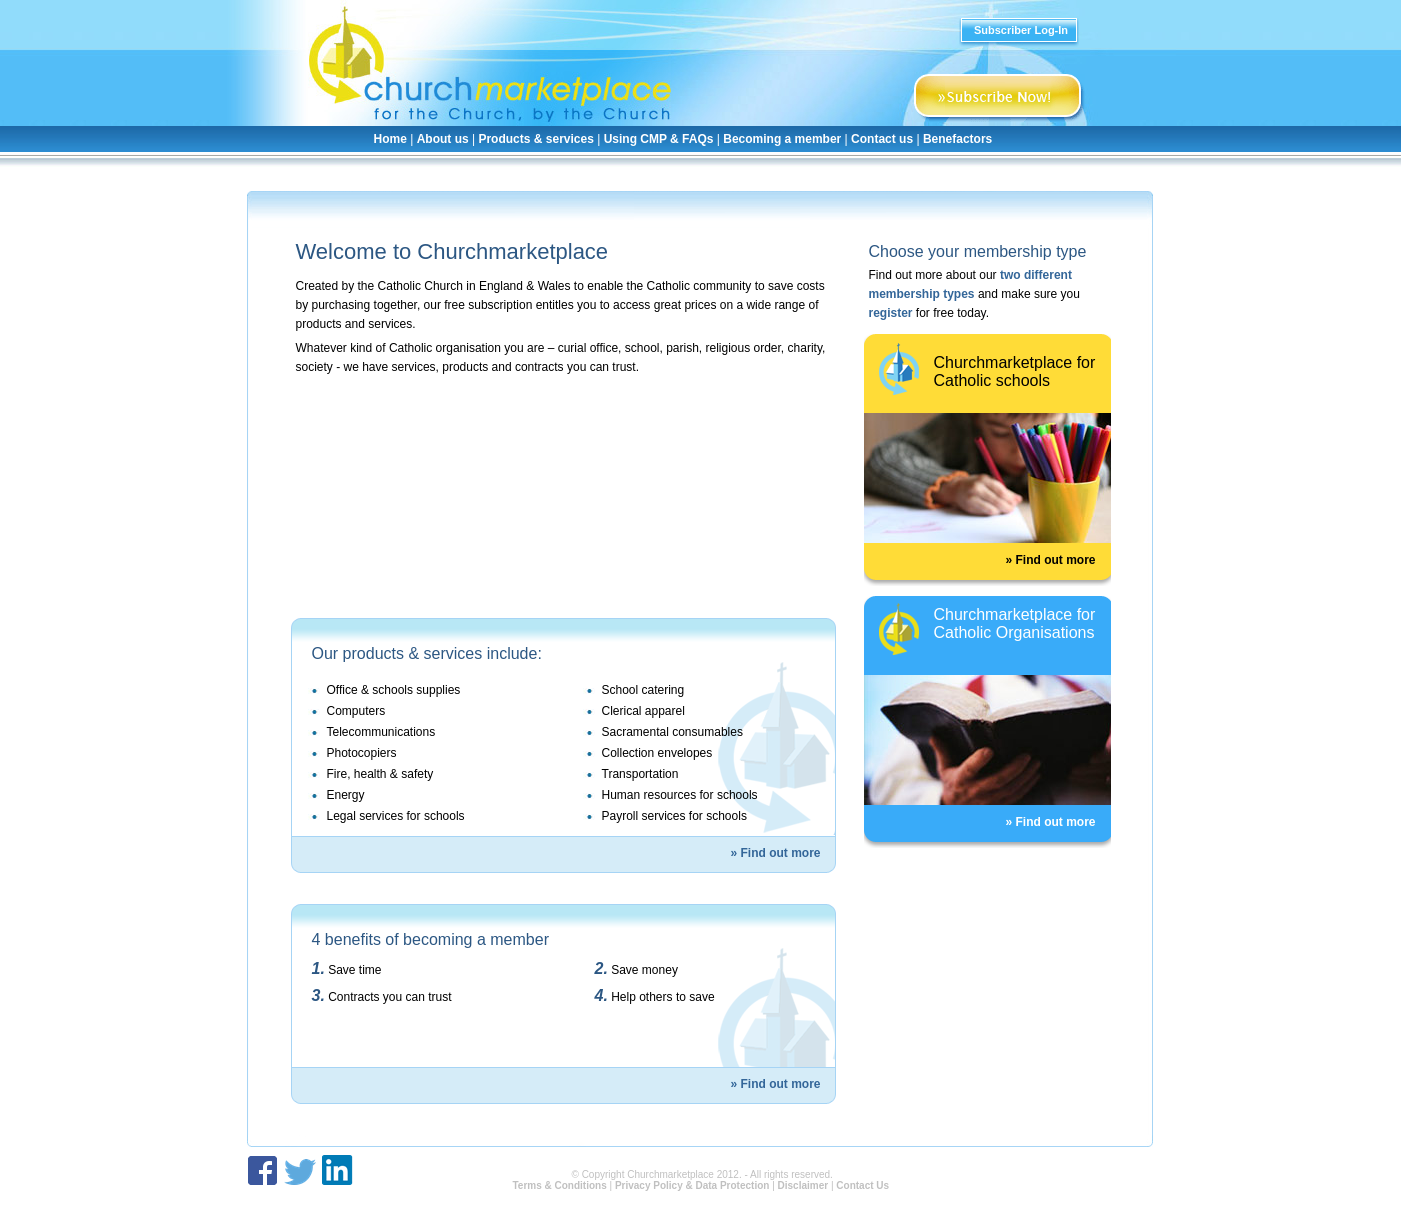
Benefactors (957, 139)
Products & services (535, 139)
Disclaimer (803, 1185)
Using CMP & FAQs (659, 139)
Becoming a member (782, 139)
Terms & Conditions (559, 1185)
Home (390, 139)
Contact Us (862, 1185)
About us (443, 139)
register (891, 313)
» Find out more (776, 853)
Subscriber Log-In (1021, 30)
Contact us (882, 139)
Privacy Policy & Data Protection (692, 1185)
